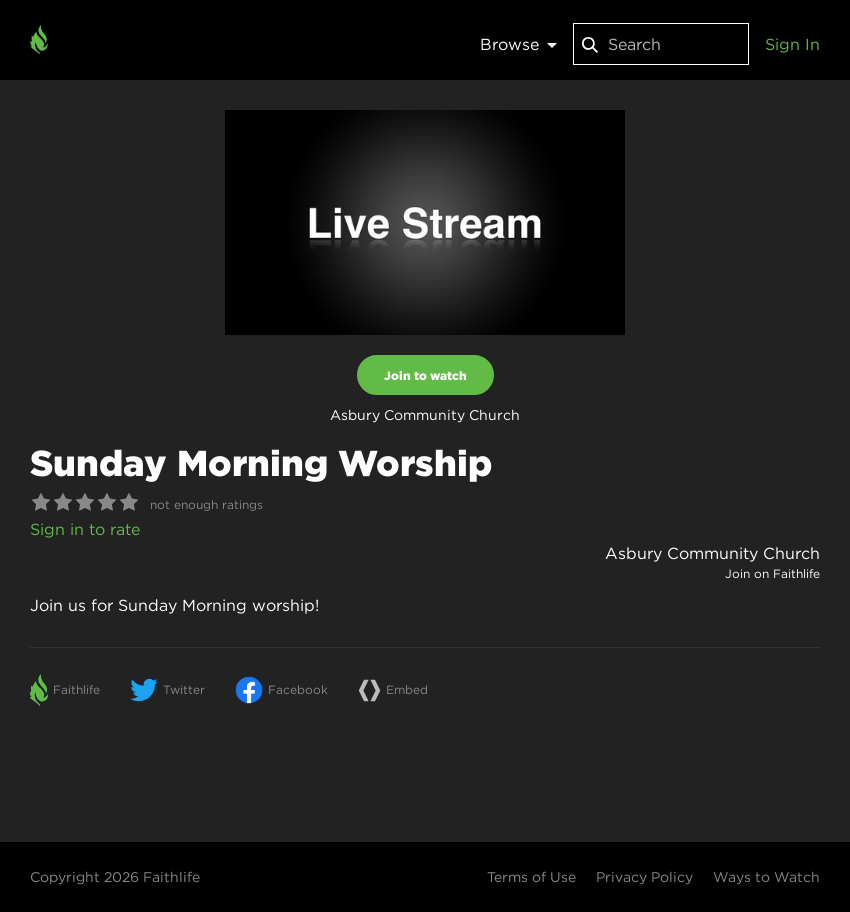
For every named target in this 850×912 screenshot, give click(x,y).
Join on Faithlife (772, 573)
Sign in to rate (85, 529)
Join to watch (425, 375)
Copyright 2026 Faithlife (115, 877)
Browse (518, 44)
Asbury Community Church (712, 553)
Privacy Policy (644, 877)
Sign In (792, 44)
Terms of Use (531, 877)
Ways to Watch (766, 877)
